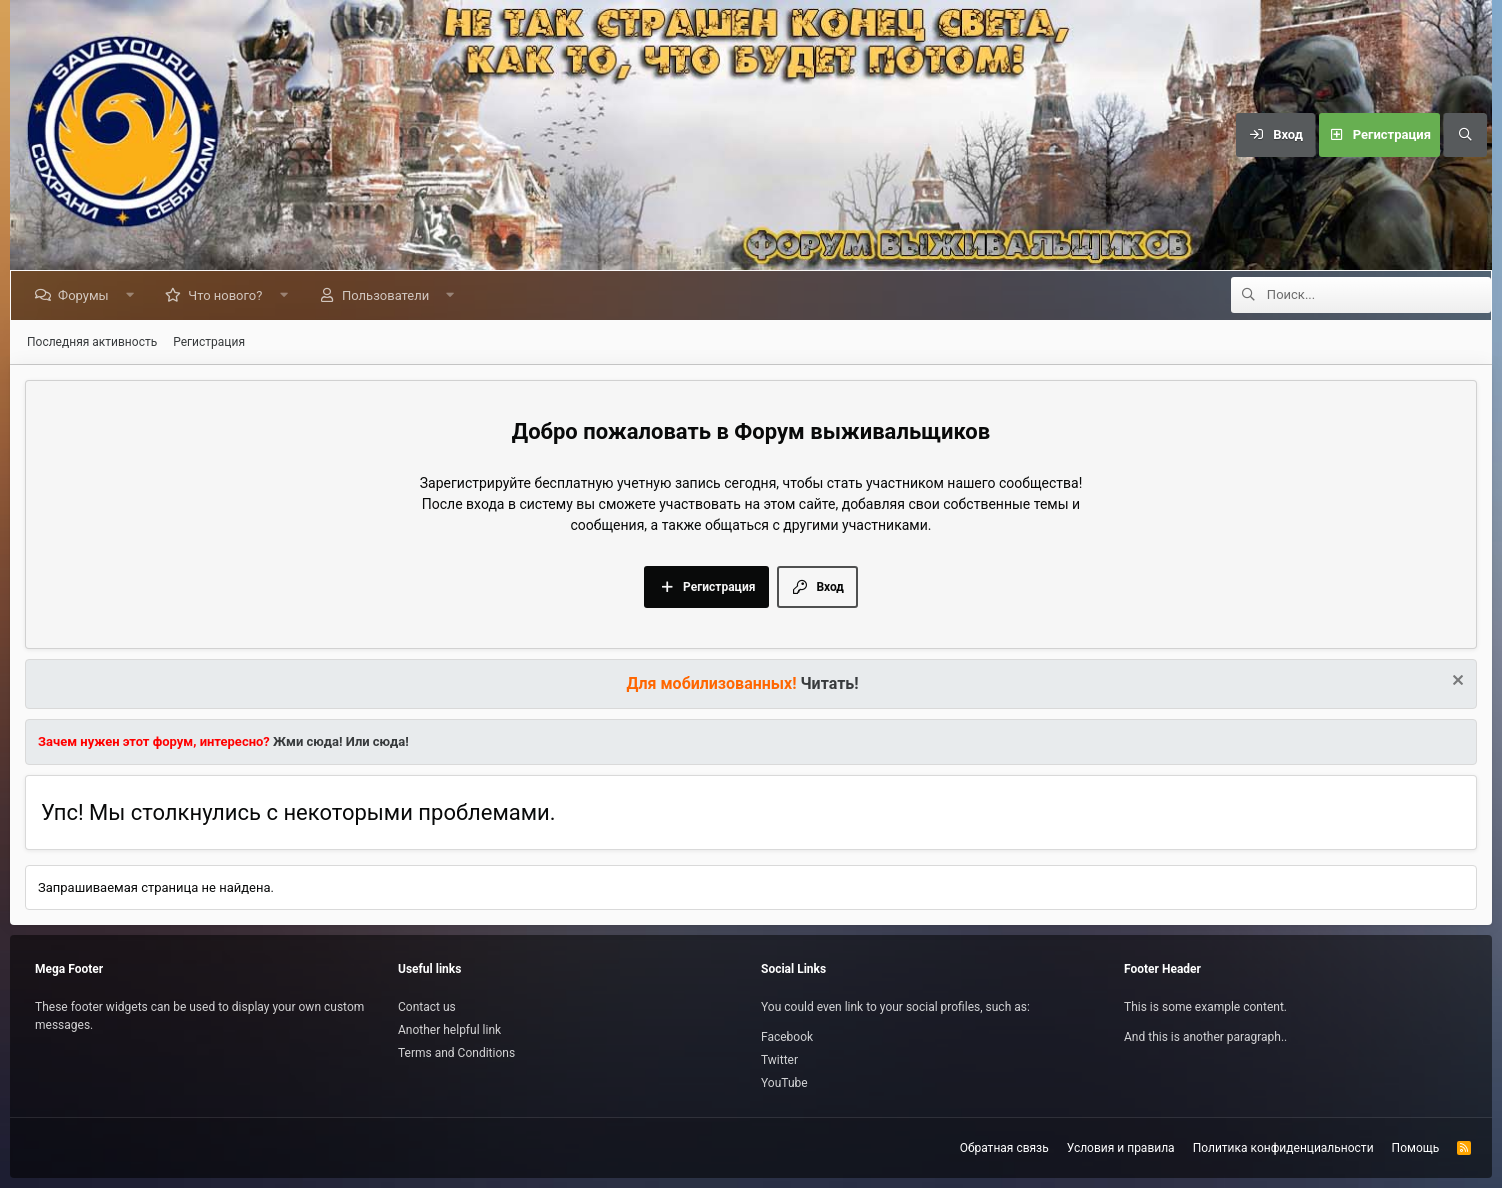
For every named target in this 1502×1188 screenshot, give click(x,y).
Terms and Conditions (456, 1053)
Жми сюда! (306, 741)
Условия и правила (1121, 1148)
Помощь (1416, 1148)
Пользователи (389, 295)
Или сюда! (377, 741)
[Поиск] (1465, 135)
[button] (133, 295)
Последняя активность (92, 342)
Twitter (779, 1060)
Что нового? (229, 295)
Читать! (830, 683)
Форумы (87, 295)
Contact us (427, 1007)
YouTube (784, 1083)
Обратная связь (1004, 1148)
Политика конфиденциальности (1283, 1148)
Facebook (787, 1037)
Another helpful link (449, 1030)
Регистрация (209, 342)
